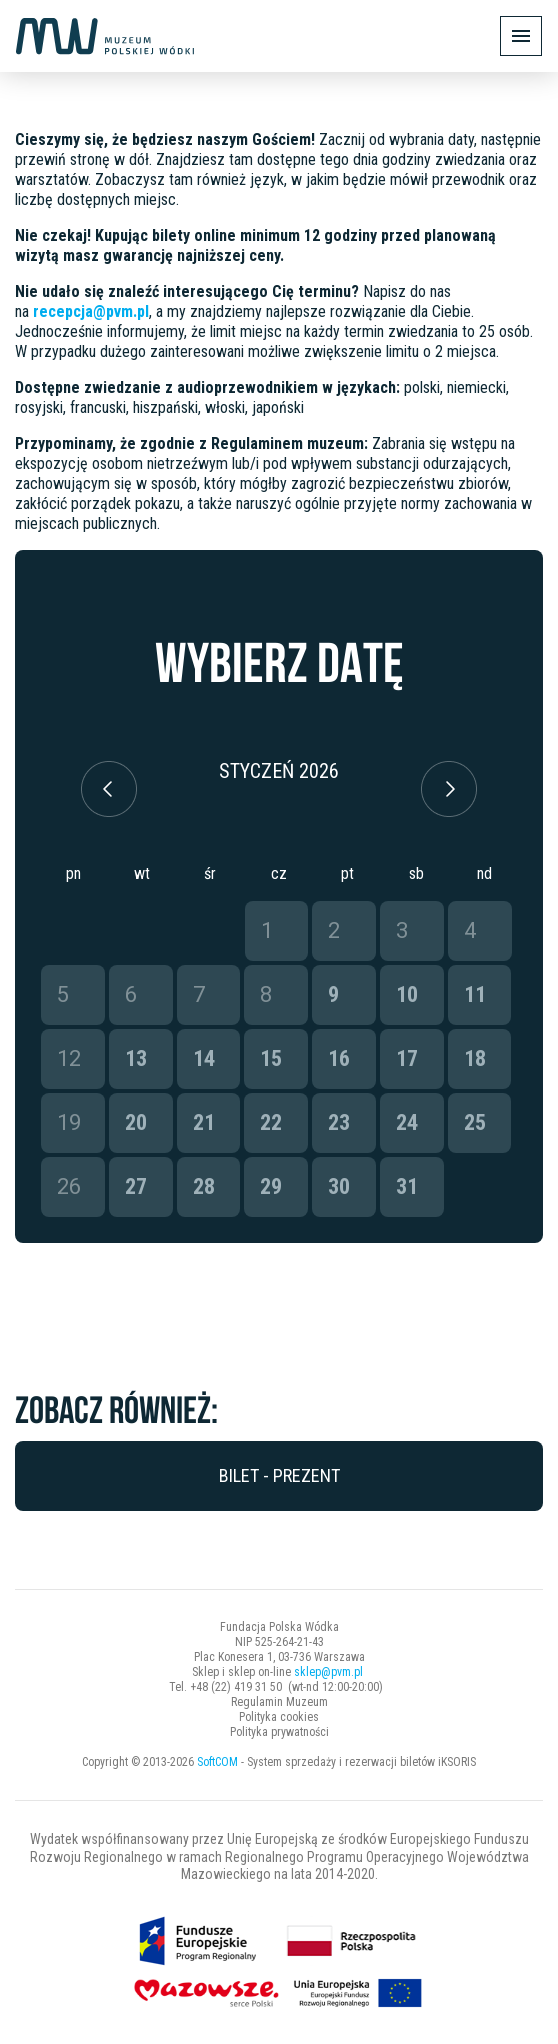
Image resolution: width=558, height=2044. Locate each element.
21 (204, 1122)
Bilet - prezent (279, 1475)
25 (475, 1122)
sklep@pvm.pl (328, 1672)
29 (271, 1186)
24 (407, 1122)
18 (475, 1058)
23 (339, 1122)
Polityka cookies (279, 1717)
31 (407, 1186)
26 (69, 1186)
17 (407, 1058)
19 (69, 1122)
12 (69, 1058)
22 (271, 1122)
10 (407, 994)
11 (475, 994)
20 (136, 1122)
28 (204, 1186)
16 (339, 1058)
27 (136, 1186)
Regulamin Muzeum (279, 1702)
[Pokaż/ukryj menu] (521, 36)
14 (204, 1058)
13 (136, 1058)
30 (339, 1186)
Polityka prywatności (279, 1732)
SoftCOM (217, 1762)
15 (271, 1058)
